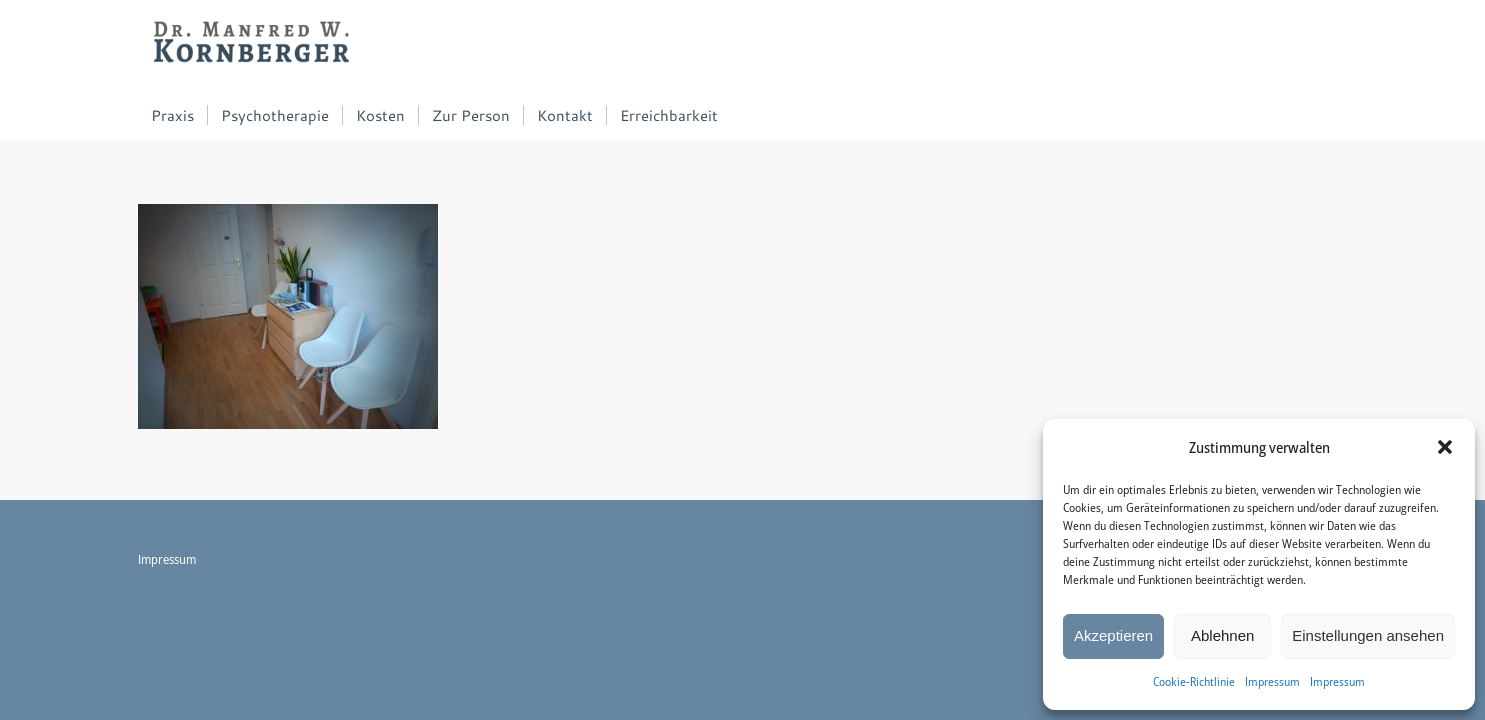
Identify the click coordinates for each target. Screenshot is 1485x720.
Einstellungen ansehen (1368, 635)
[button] (1445, 447)
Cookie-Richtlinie (1194, 681)
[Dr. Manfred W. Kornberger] (252, 45)
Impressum (1272, 681)
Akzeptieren (1113, 635)
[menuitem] (172, 115)
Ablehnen (1222, 635)
